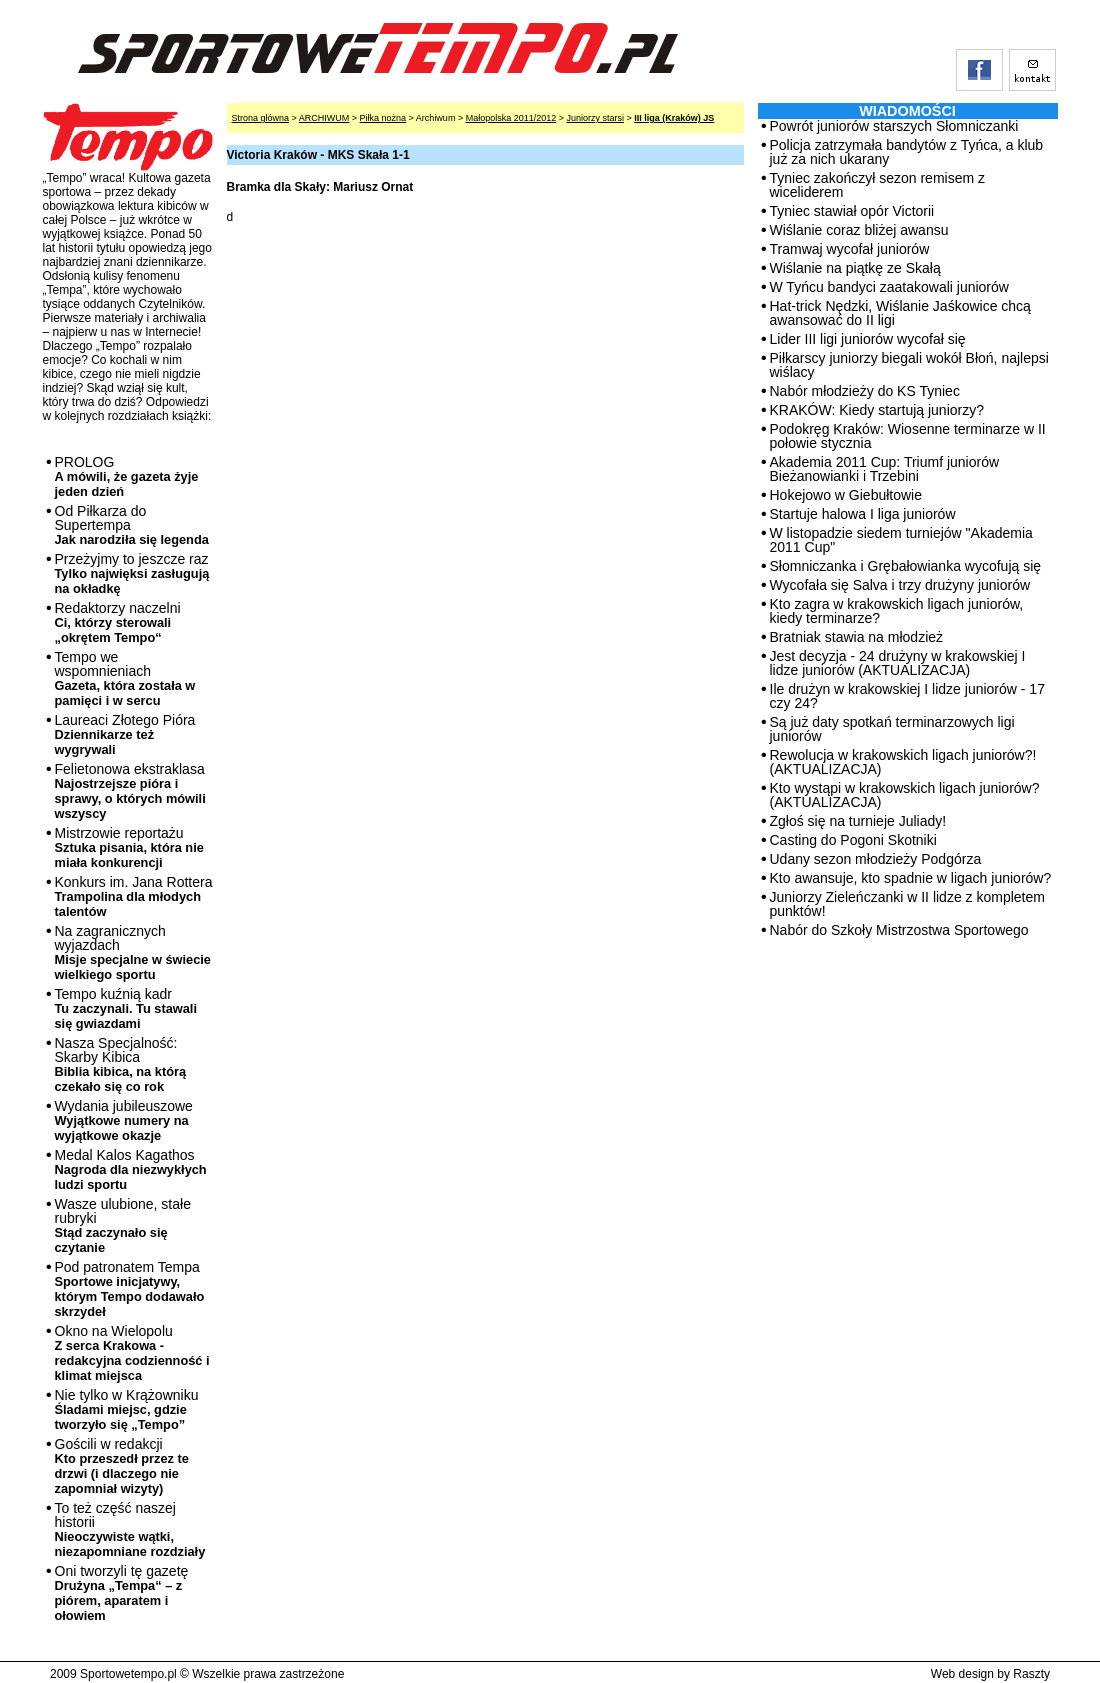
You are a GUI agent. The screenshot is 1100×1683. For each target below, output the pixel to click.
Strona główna (261, 118)
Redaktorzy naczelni (118, 622)
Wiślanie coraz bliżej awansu (859, 230)
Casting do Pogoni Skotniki (853, 840)
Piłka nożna (383, 118)
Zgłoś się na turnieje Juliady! (858, 821)
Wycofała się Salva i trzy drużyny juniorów (900, 585)
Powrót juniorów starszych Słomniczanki (894, 126)
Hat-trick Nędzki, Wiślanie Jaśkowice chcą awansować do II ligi (900, 313)
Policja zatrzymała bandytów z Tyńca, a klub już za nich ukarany (907, 152)
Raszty (1031, 1674)
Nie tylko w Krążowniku (127, 1409)
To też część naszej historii (130, 1529)
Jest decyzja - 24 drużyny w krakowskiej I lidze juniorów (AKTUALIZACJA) (898, 663)
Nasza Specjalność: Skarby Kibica (121, 1064)
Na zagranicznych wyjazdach (133, 952)
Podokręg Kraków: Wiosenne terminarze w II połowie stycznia (908, 436)
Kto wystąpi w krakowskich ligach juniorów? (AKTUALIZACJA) (905, 795)
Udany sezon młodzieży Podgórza (876, 859)
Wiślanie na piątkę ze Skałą (855, 268)
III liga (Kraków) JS (674, 118)
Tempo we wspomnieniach (125, 678)
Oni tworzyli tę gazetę (122, 1593)
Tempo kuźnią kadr (126, 1008)
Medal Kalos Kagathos (131, 1169)
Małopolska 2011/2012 (511, 118)
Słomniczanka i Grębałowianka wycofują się (906, 566)
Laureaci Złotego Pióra (125, 734)
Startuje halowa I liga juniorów (863, 514)
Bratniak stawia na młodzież (857, 637)
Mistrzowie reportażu (129, 847)
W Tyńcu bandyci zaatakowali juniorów (889, 287)
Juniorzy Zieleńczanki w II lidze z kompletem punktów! (907, 904)
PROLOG (127, 476)
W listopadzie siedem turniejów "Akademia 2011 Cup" (901, 540)
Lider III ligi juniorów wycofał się (868, 339)
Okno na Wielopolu (132, 1353)
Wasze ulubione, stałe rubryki (123, 1225)
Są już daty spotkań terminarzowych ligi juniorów (892, 729)
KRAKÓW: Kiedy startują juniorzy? (877, 410)
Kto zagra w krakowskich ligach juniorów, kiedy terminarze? (897, 611)
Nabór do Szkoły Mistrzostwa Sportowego (899, 930)
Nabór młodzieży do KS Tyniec (865, 391)
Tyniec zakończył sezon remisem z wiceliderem (878, 185)
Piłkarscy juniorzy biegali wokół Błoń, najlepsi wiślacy (909, 365)
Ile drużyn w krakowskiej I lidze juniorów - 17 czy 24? (907, 696)
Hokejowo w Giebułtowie (846, 495)
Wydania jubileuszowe (124, 1120)
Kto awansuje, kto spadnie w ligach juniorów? (911, 878)
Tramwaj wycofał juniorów (850, 249)
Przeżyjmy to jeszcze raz (132, 573)
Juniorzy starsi (595, 118)
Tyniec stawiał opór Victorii (852, 211)
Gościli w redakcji (122, 1466)
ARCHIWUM (324, 118)
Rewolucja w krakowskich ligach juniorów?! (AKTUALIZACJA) (903, 762)
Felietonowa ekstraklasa (130, 791)
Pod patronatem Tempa (130, 1289)
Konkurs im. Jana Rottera (134, 896)
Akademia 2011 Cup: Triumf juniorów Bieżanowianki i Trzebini (885, 469)
